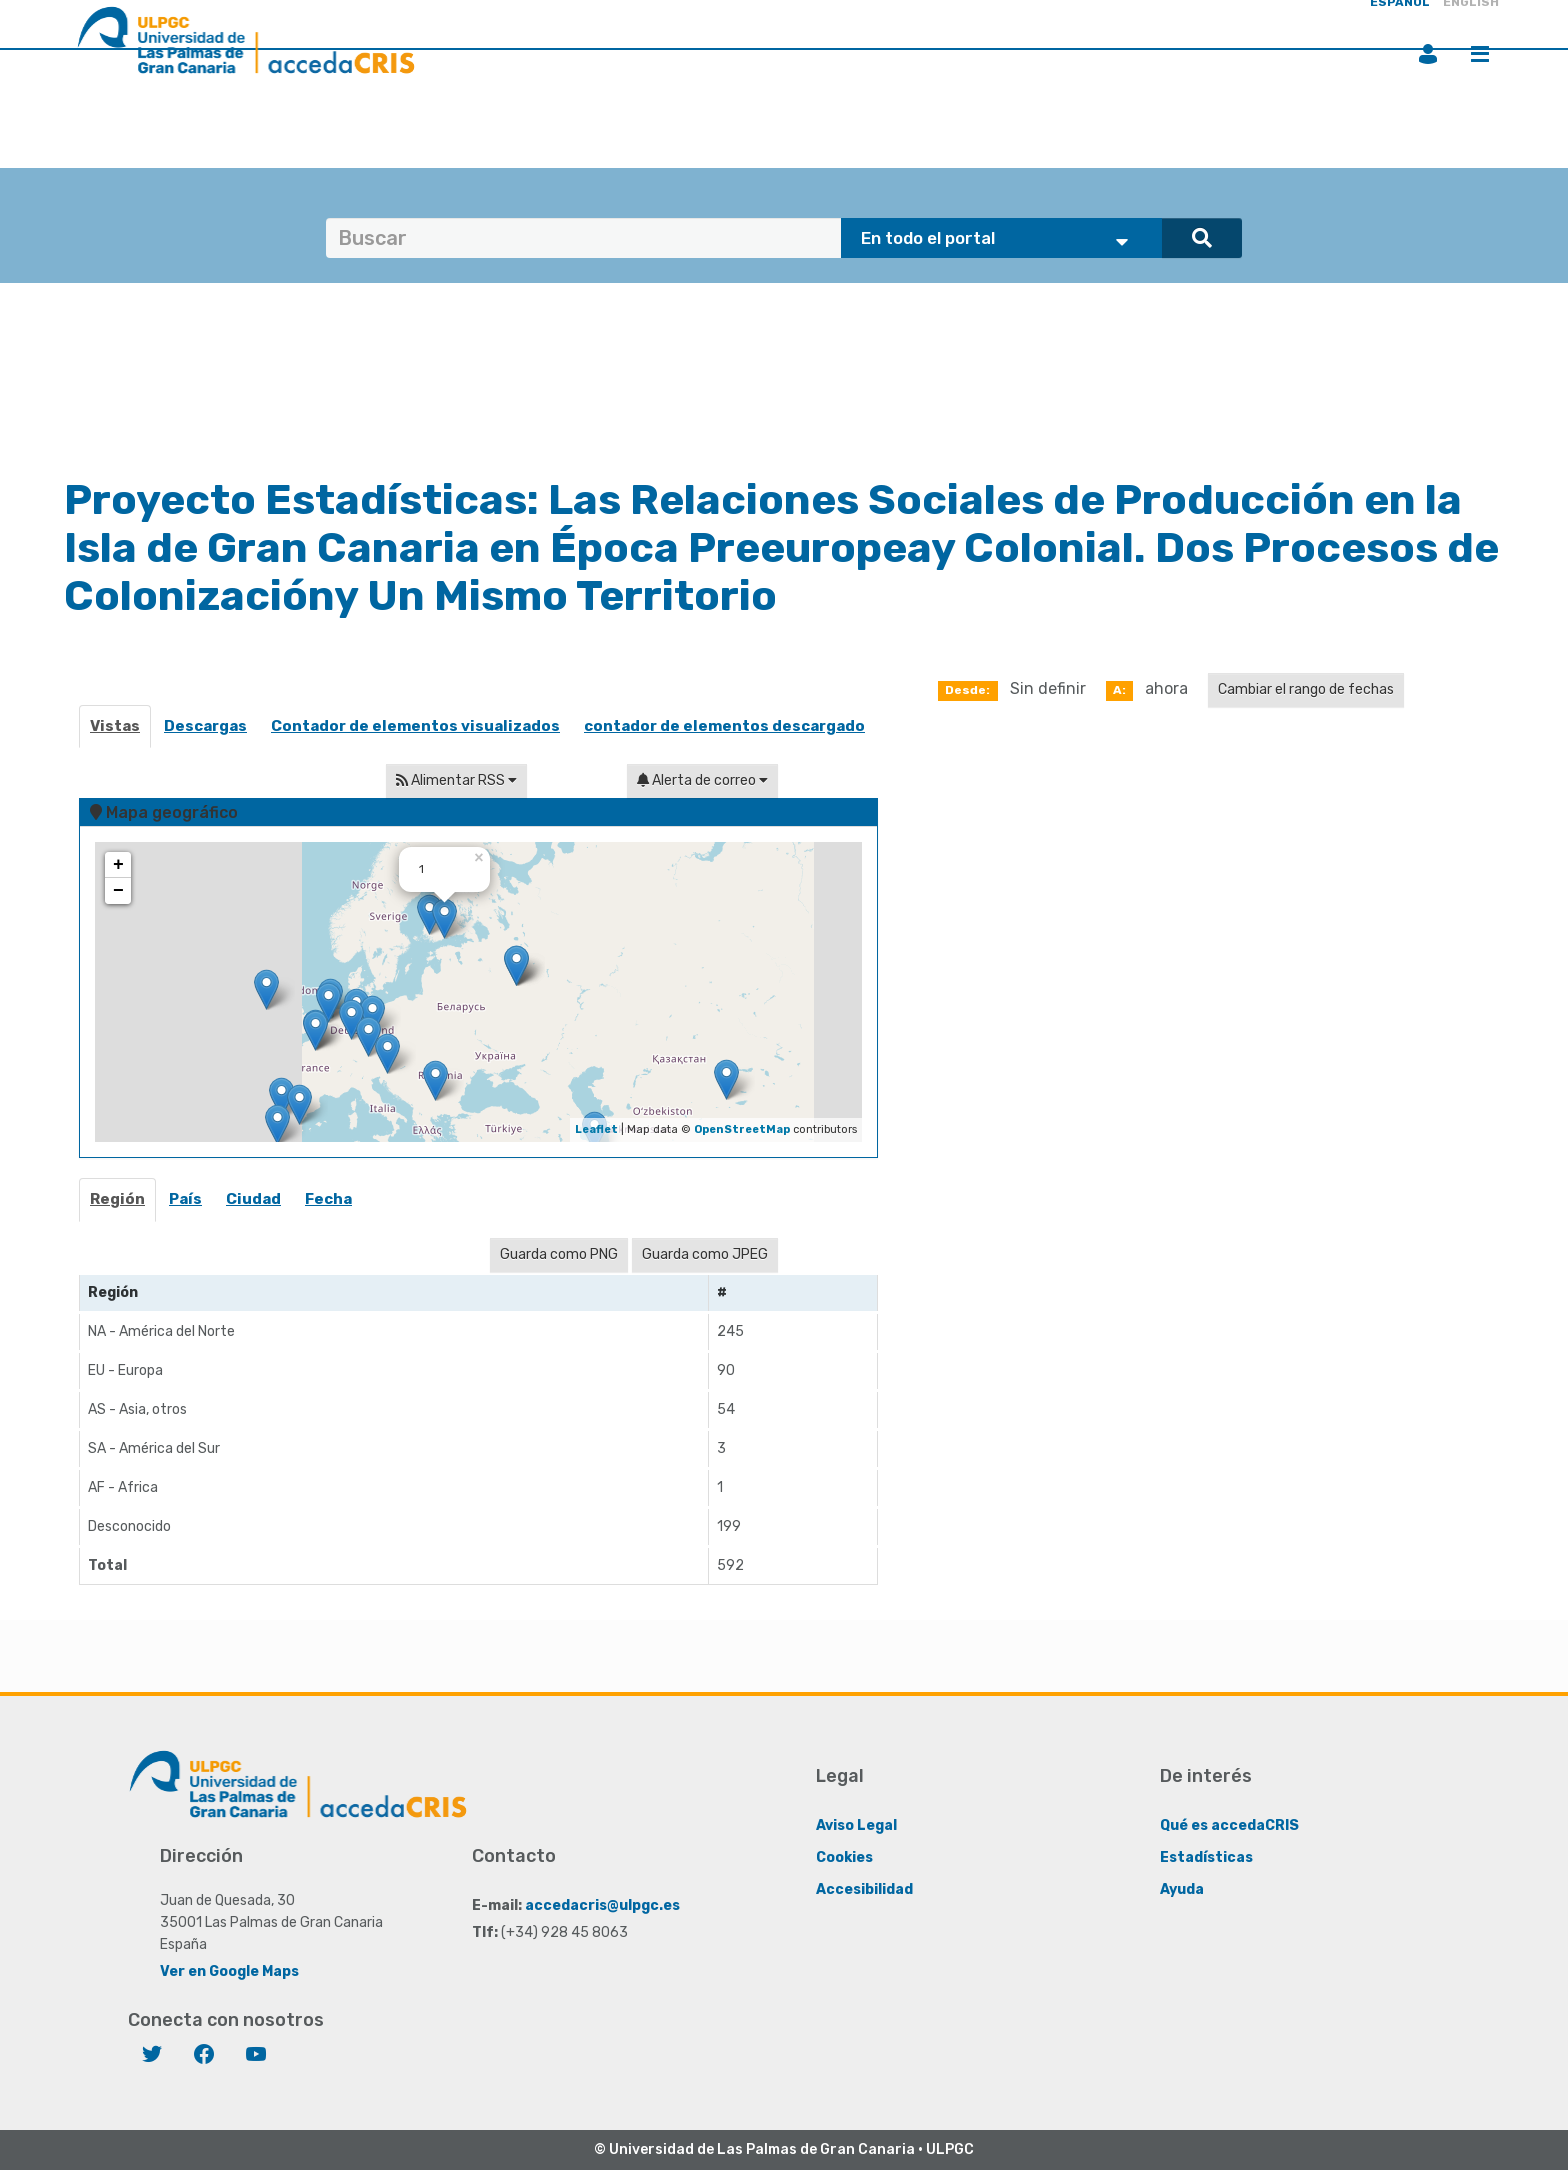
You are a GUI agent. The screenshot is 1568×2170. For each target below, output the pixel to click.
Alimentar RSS (456, 780)
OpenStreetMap (742, 1129)
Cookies (844, 1857)
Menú (1480, 54)
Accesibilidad (864, 1889)
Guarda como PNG (559, 1254)
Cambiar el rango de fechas (1306, 689)
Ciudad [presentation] (253, 1199)
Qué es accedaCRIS (1229, 1825)
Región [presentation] (117, 1199)
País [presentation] (185, 1199)
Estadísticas (1206, 1857)
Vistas (115, 726)
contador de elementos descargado (724, 726)
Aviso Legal (856, 1825)
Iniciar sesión (1428, 54)
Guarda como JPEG (705, 1254)
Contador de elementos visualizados (415, 726)
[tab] (118, 1205)
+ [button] (118, 865)
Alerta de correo (702, 780)
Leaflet (596, 1129)
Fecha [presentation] (328, 1199)
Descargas (205, 726)
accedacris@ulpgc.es (602, 1905)
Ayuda (1182, 1889)
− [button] (118, 891)
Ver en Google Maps (229, 1971)
